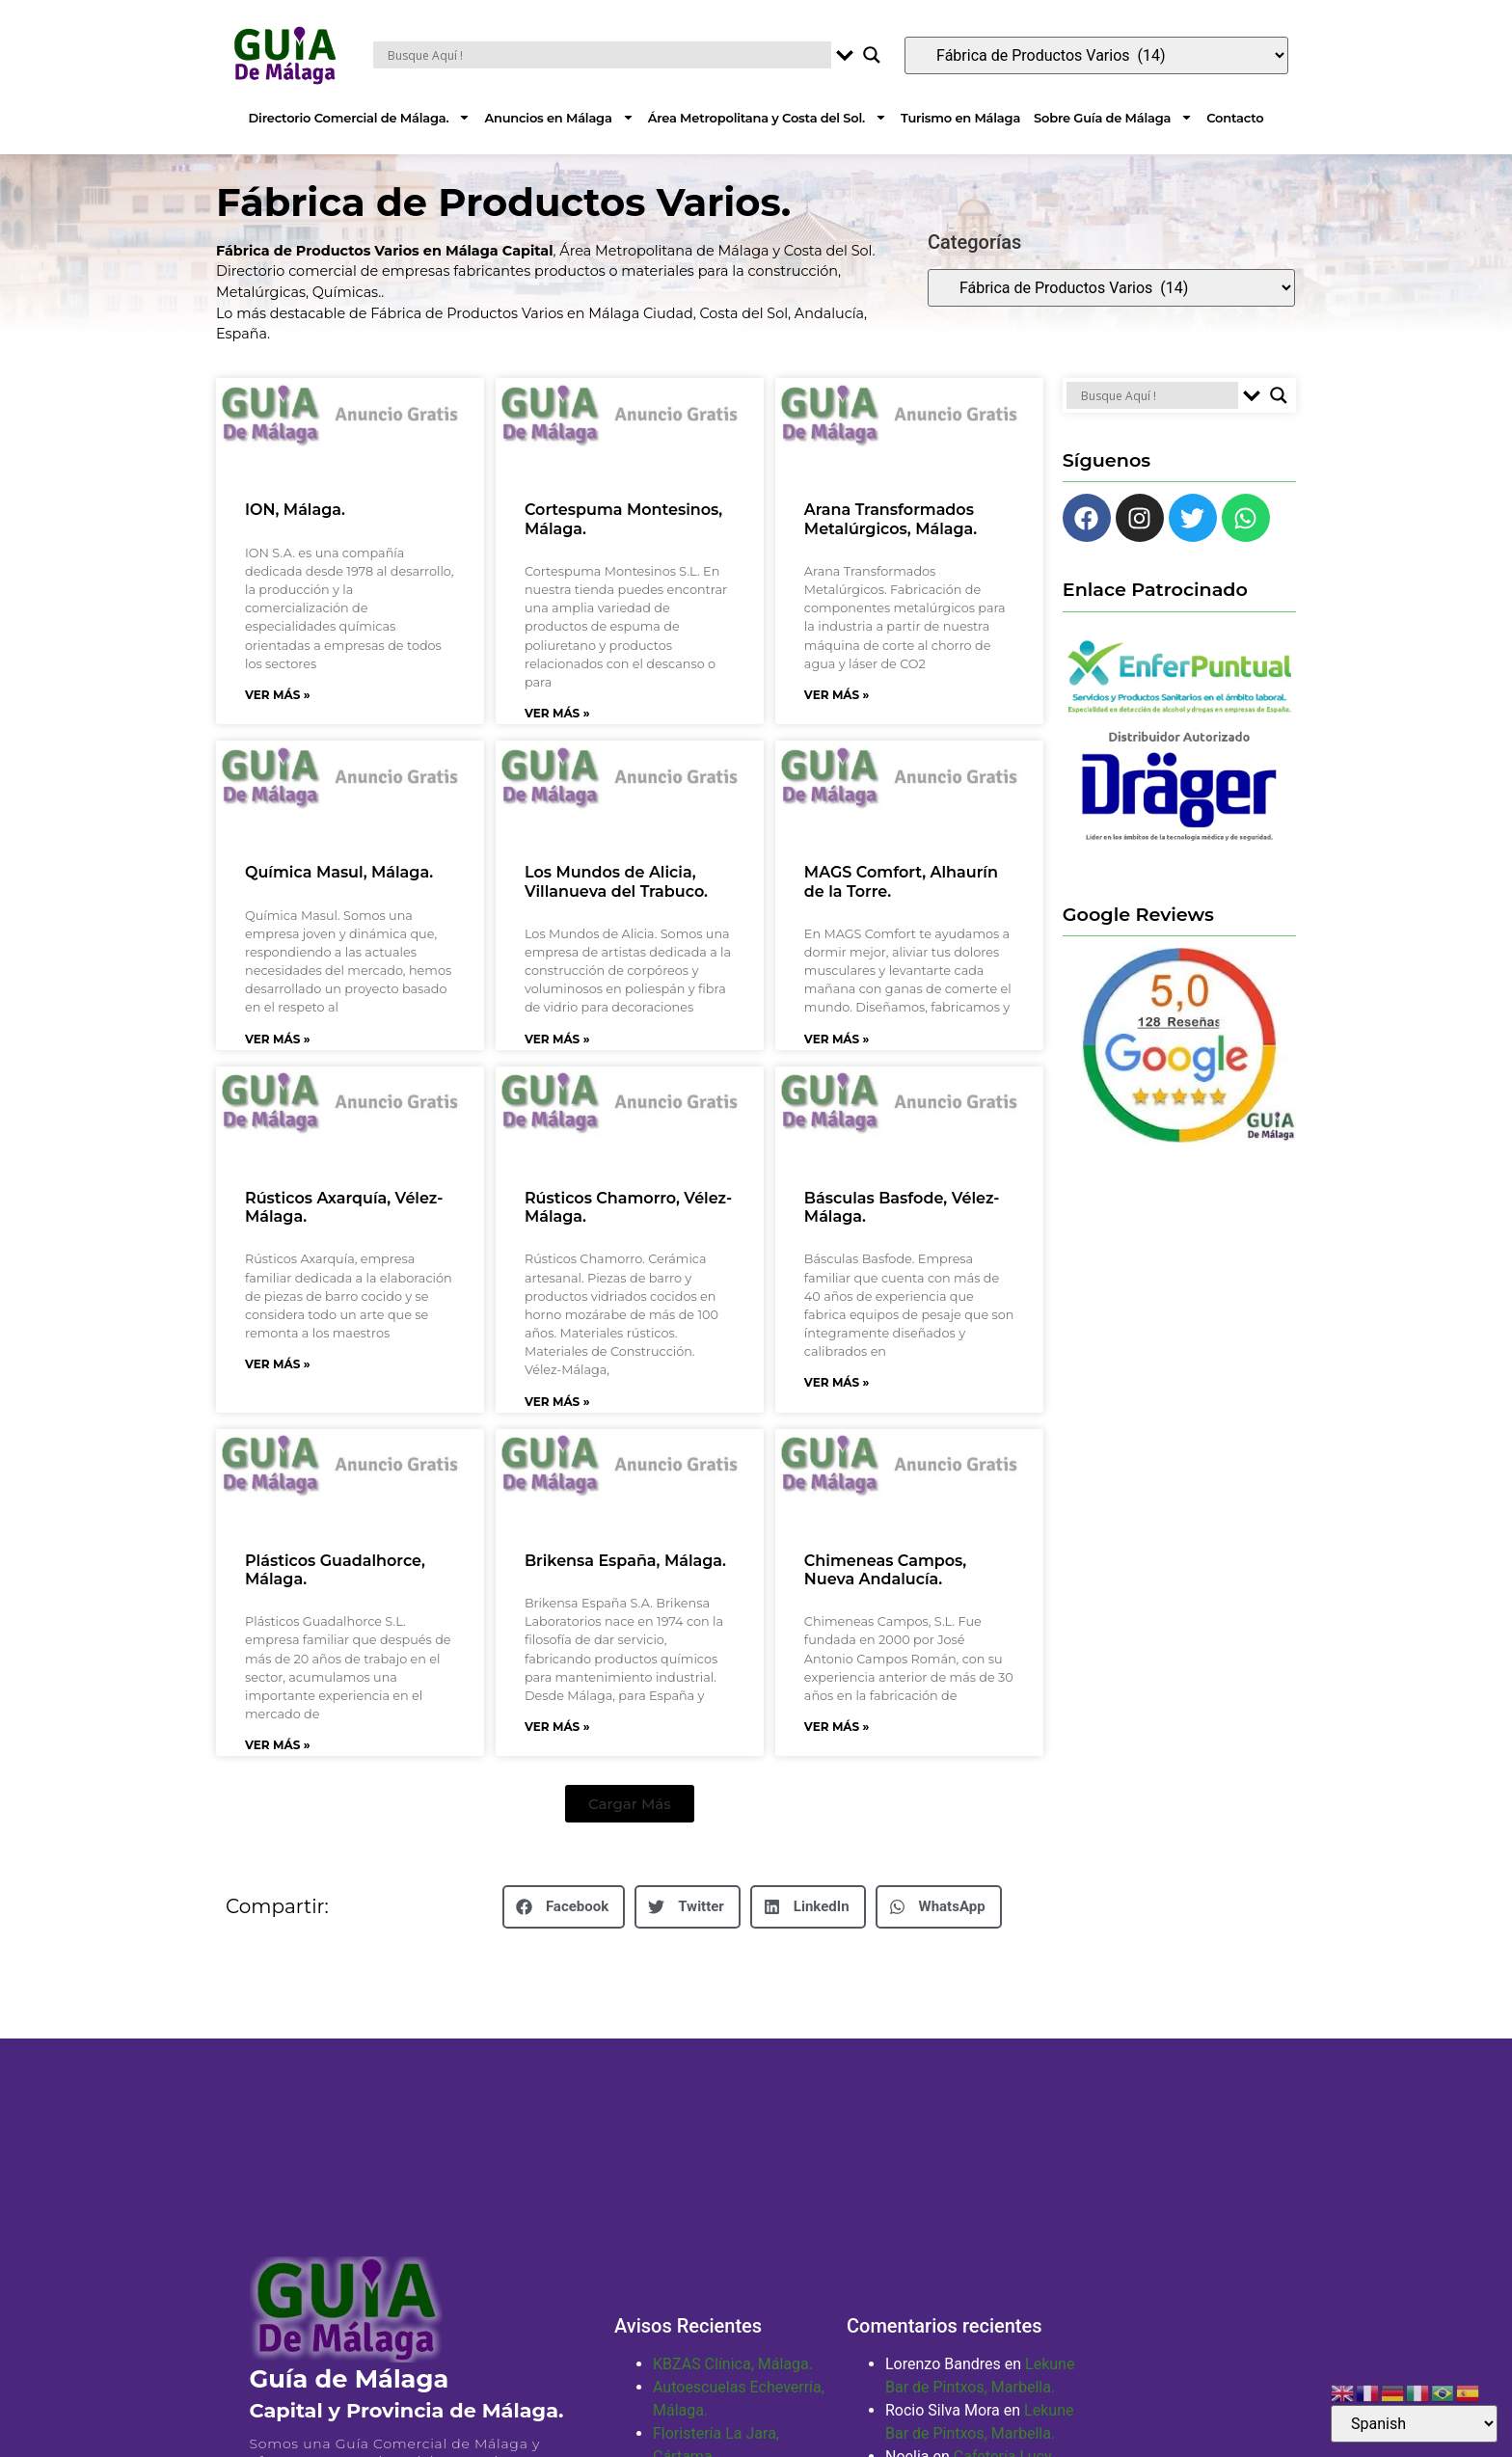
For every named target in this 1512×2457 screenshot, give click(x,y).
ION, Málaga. (295, 533)
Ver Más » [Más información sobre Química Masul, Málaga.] (277, 1062)
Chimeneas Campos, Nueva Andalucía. (885, 1593)
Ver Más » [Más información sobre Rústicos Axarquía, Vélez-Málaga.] (277, 1387)
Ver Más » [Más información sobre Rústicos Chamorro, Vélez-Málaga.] (557, 1425)
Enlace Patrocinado (1155, 612)
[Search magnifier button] (871, 54)
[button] (629, 1827)
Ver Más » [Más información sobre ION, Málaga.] (277, 718)
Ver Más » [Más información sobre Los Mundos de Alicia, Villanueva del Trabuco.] (557, 1062)
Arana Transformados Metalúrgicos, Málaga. (890, 542)
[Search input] (607, 54)
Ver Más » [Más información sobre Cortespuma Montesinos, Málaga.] (557, 736)
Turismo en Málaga (960, 117)
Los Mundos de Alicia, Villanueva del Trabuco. (616, 904)
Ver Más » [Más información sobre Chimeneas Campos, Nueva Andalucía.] (837, 1749)
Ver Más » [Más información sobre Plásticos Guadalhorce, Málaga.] (277, 1768)
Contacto (1234, 117)
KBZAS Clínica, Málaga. (733, 2387)
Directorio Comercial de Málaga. (360, 117)
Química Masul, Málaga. (339, 895)
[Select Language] (1414, 2424)
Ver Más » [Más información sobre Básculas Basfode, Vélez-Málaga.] (837, 1405)
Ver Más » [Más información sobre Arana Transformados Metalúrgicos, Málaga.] (837, 718)
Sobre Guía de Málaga (1113, 117)
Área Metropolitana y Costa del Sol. (767, 117)
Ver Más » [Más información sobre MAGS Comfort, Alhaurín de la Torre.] (837, 1062)
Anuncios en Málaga (559, 117)
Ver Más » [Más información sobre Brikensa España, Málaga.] (557, 1749)
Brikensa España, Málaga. (625, 1584)
